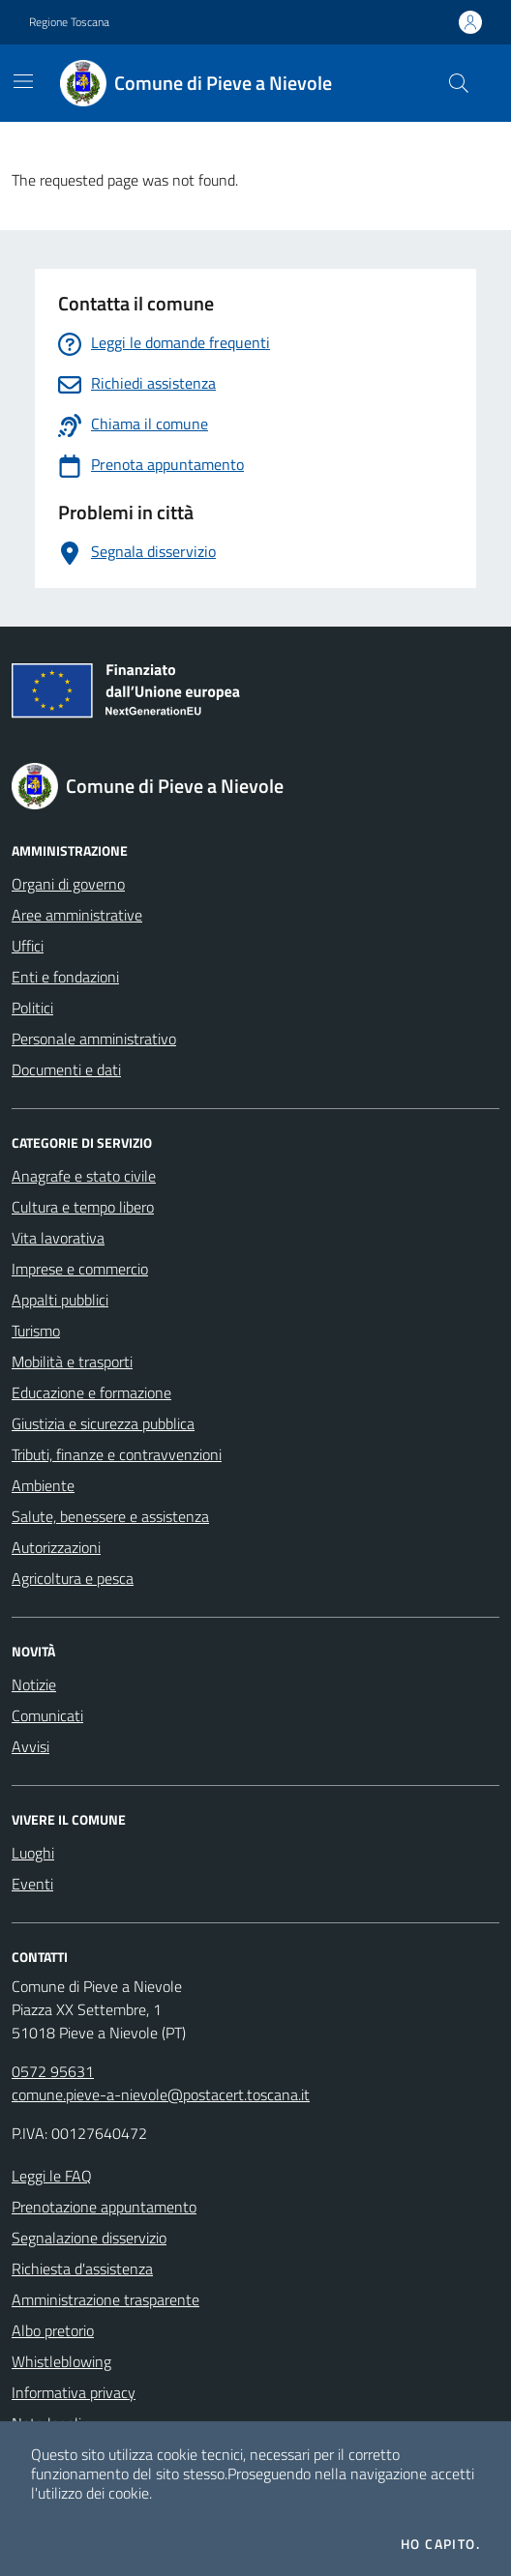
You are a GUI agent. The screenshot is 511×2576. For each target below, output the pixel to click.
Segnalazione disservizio (89, 2237)
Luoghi (33, 1852)
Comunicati (47, 1715)
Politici (32, 1007)
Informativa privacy (73, 2392)
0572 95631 (53, 2071)
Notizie (34, 1684)
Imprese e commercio (80, 1268)
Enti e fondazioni (65, 976)
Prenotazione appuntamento (104, 2206)
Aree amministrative (77, 914)
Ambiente (43, 1485)
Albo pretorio (53, 2330)
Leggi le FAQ (52, 2175)
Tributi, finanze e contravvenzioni (117, 1454)
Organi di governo (68, 883)
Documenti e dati (66, 1069)
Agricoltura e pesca (73, 1578)
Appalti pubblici (60, 1299)
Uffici (28, 945)
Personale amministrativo (94, 1038)
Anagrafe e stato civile (84, 1175)
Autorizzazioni (56, 1547)
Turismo (36, 1330)
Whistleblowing (61, 2361)
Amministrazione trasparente (105, 2299)
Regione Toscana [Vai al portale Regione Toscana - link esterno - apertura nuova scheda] (69, 22)
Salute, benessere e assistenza (110, 1516)
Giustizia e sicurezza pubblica (103, 1423)
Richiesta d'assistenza (82, 2268)
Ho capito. (440, 2544)
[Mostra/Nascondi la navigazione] (23, 81)
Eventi (32, 1883)
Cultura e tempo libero (83, 1206)
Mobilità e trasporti (72, 1361)
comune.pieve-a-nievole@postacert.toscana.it (161, 2094)
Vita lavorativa (58, 1237)
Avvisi (30, 1746)
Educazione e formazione (91, 1392)
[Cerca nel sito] (459, 83)
